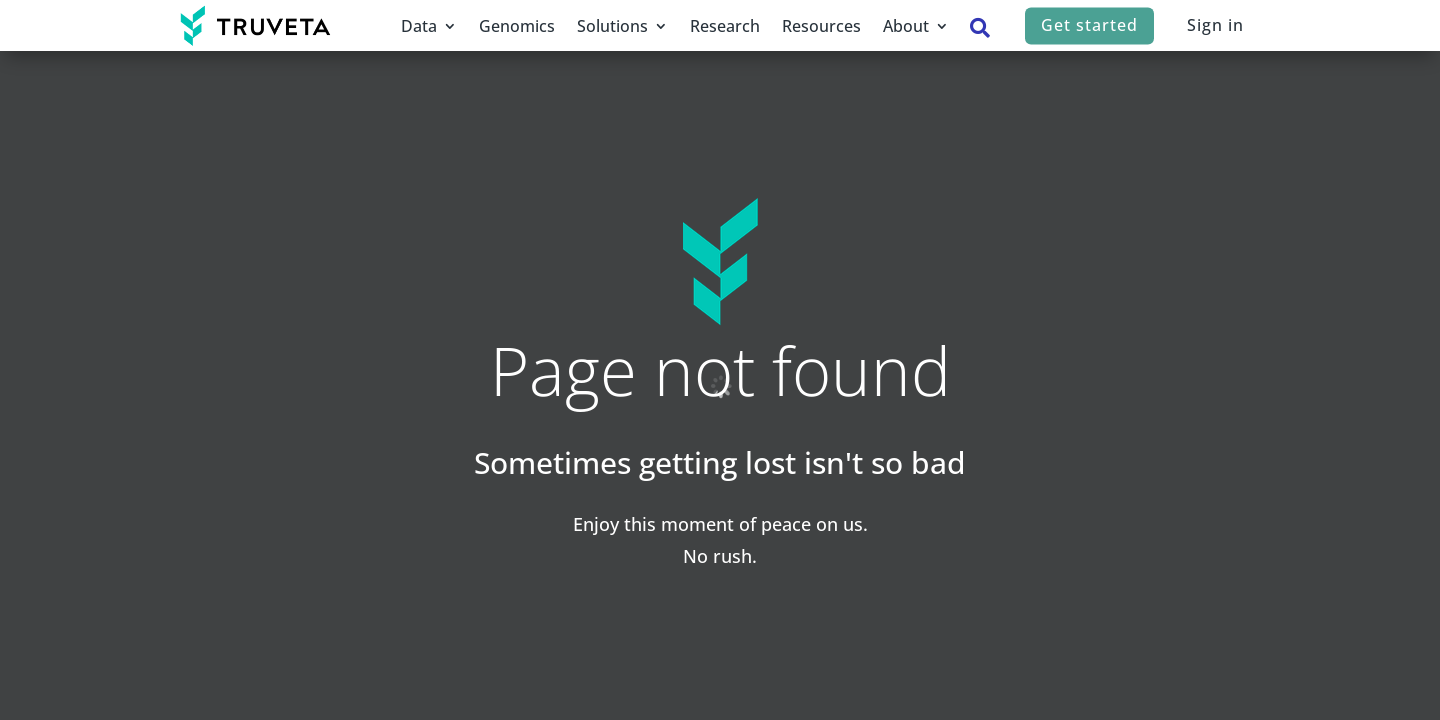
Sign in (1215, 25)
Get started (1089, 25)
